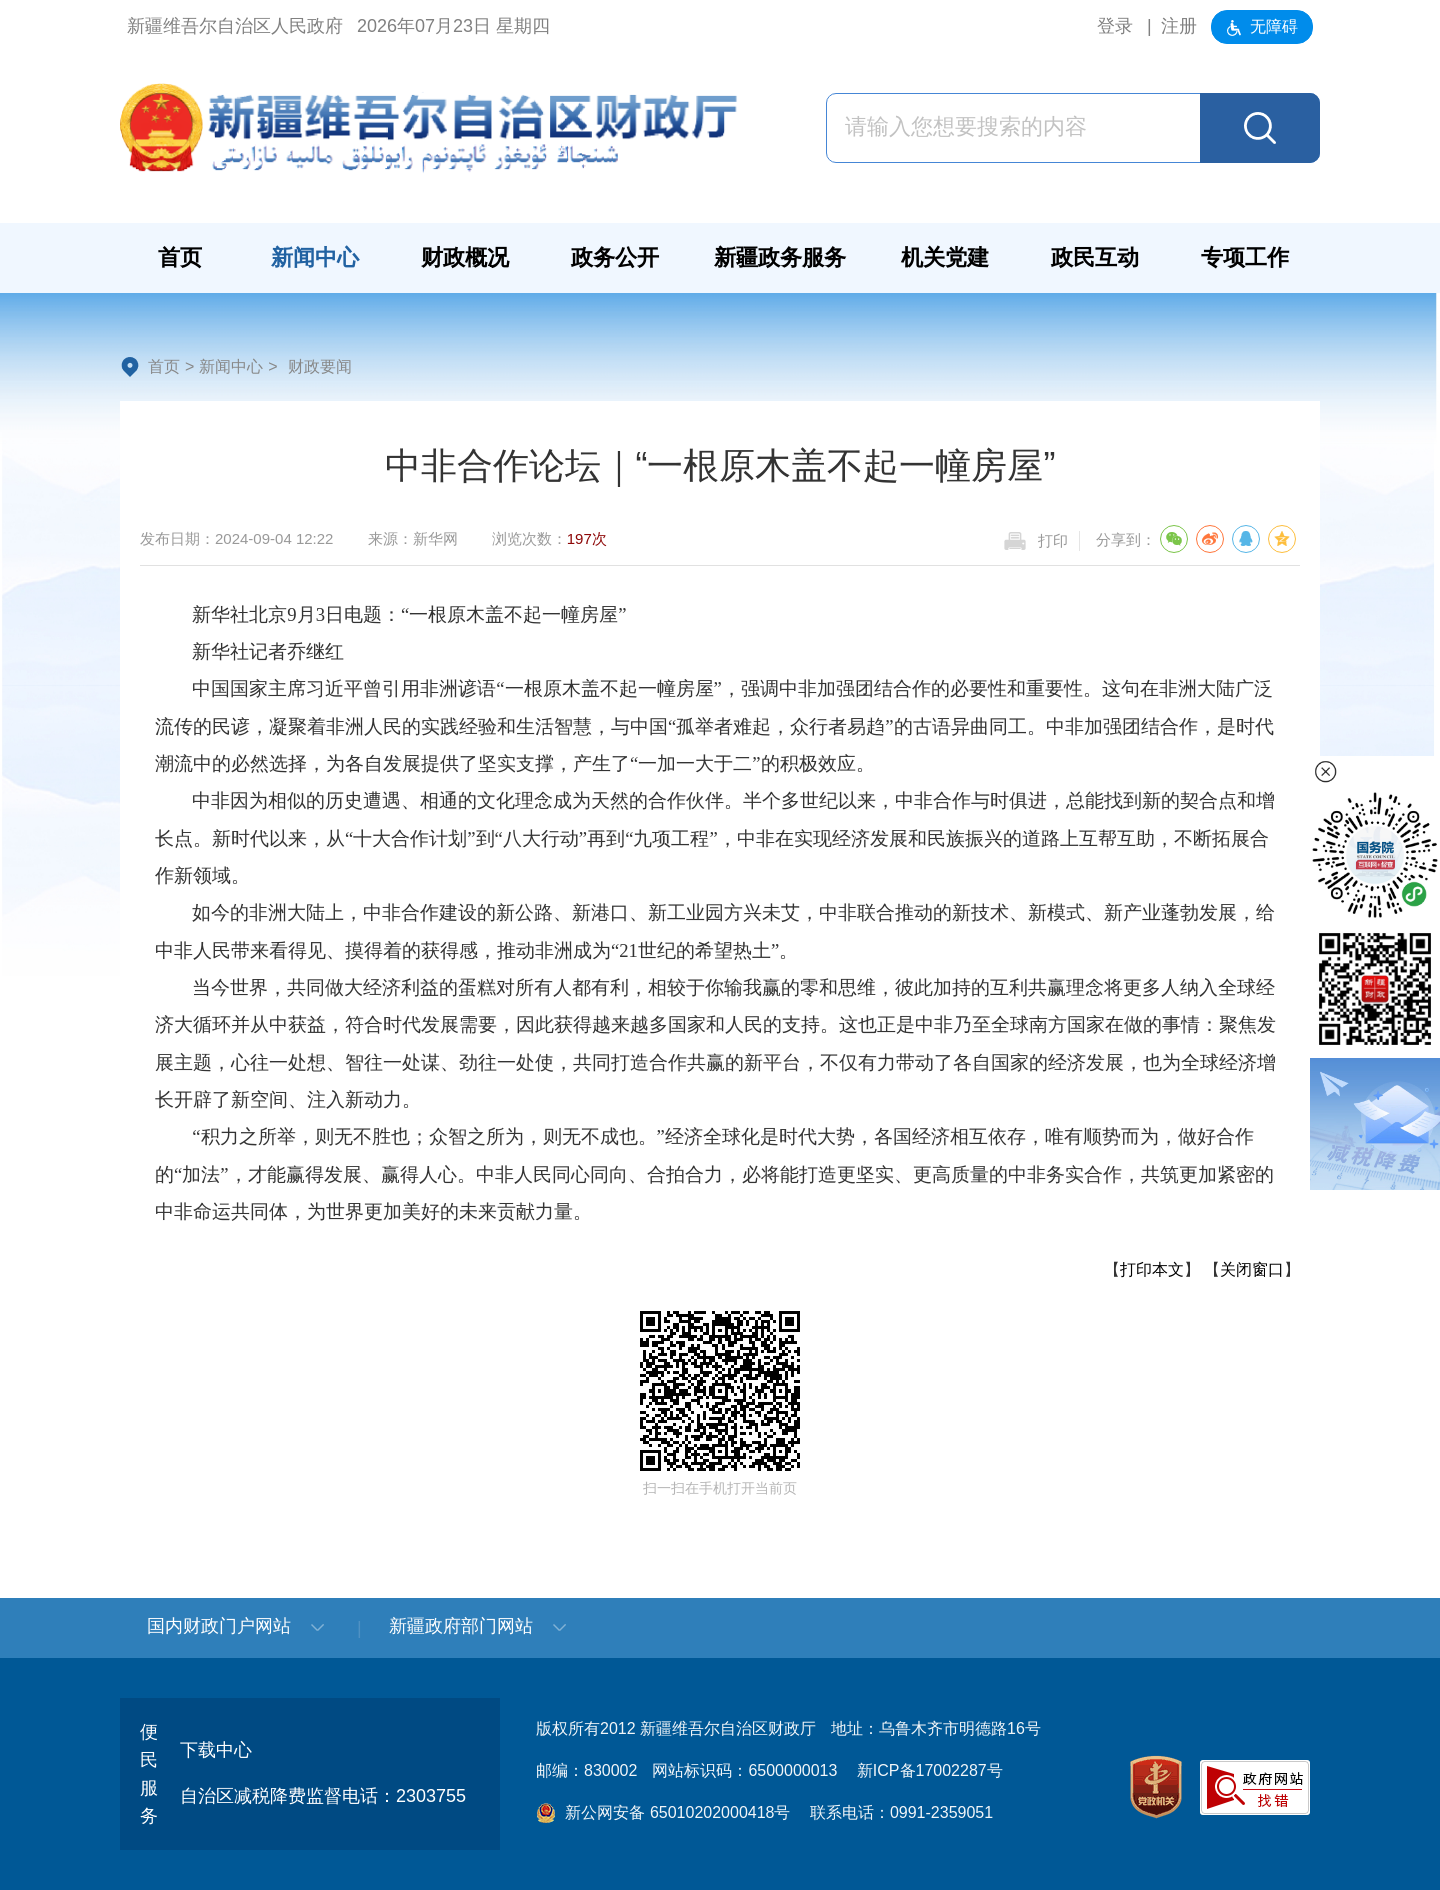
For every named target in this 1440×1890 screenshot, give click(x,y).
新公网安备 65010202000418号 (663, 1812)
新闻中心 (231, 366)
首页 (164, 366)
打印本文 (1152, 1269)
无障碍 (1262, 27)
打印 (1053, 540)
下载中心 (216, 1750)
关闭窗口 (1252, 1269)
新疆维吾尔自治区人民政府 (235, 26)
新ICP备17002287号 (930, 1770)
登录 (1115, 26)
